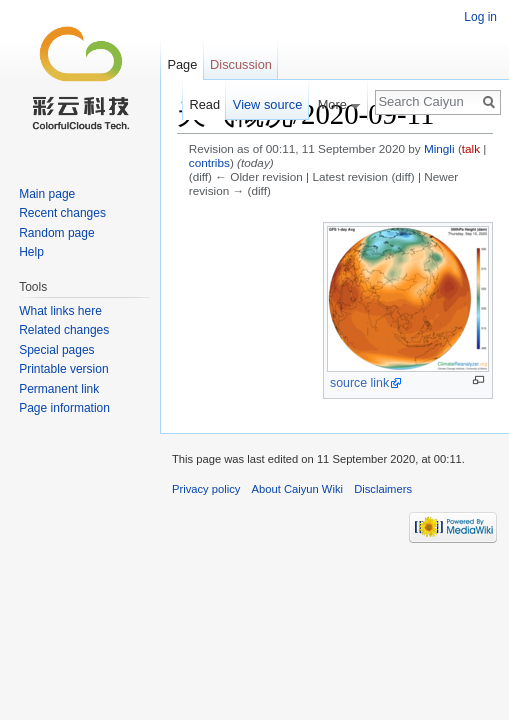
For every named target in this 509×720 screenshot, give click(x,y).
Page (182, 64)
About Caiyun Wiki (297, 489)
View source (267, 104)
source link (359, 383)
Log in (480, 17)
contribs (209, 162)
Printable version (63, 369)
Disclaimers (383, 489)
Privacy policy (206, 489)
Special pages (56, 350)
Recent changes (62, 213)
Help (31, 252)
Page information (64, 408)
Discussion (241, 64)
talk (471, 148)
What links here (60, 311)
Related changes (64, 330)
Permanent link (59, 389)
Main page (47, 194)
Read (204, 104)
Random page (56, 233)
